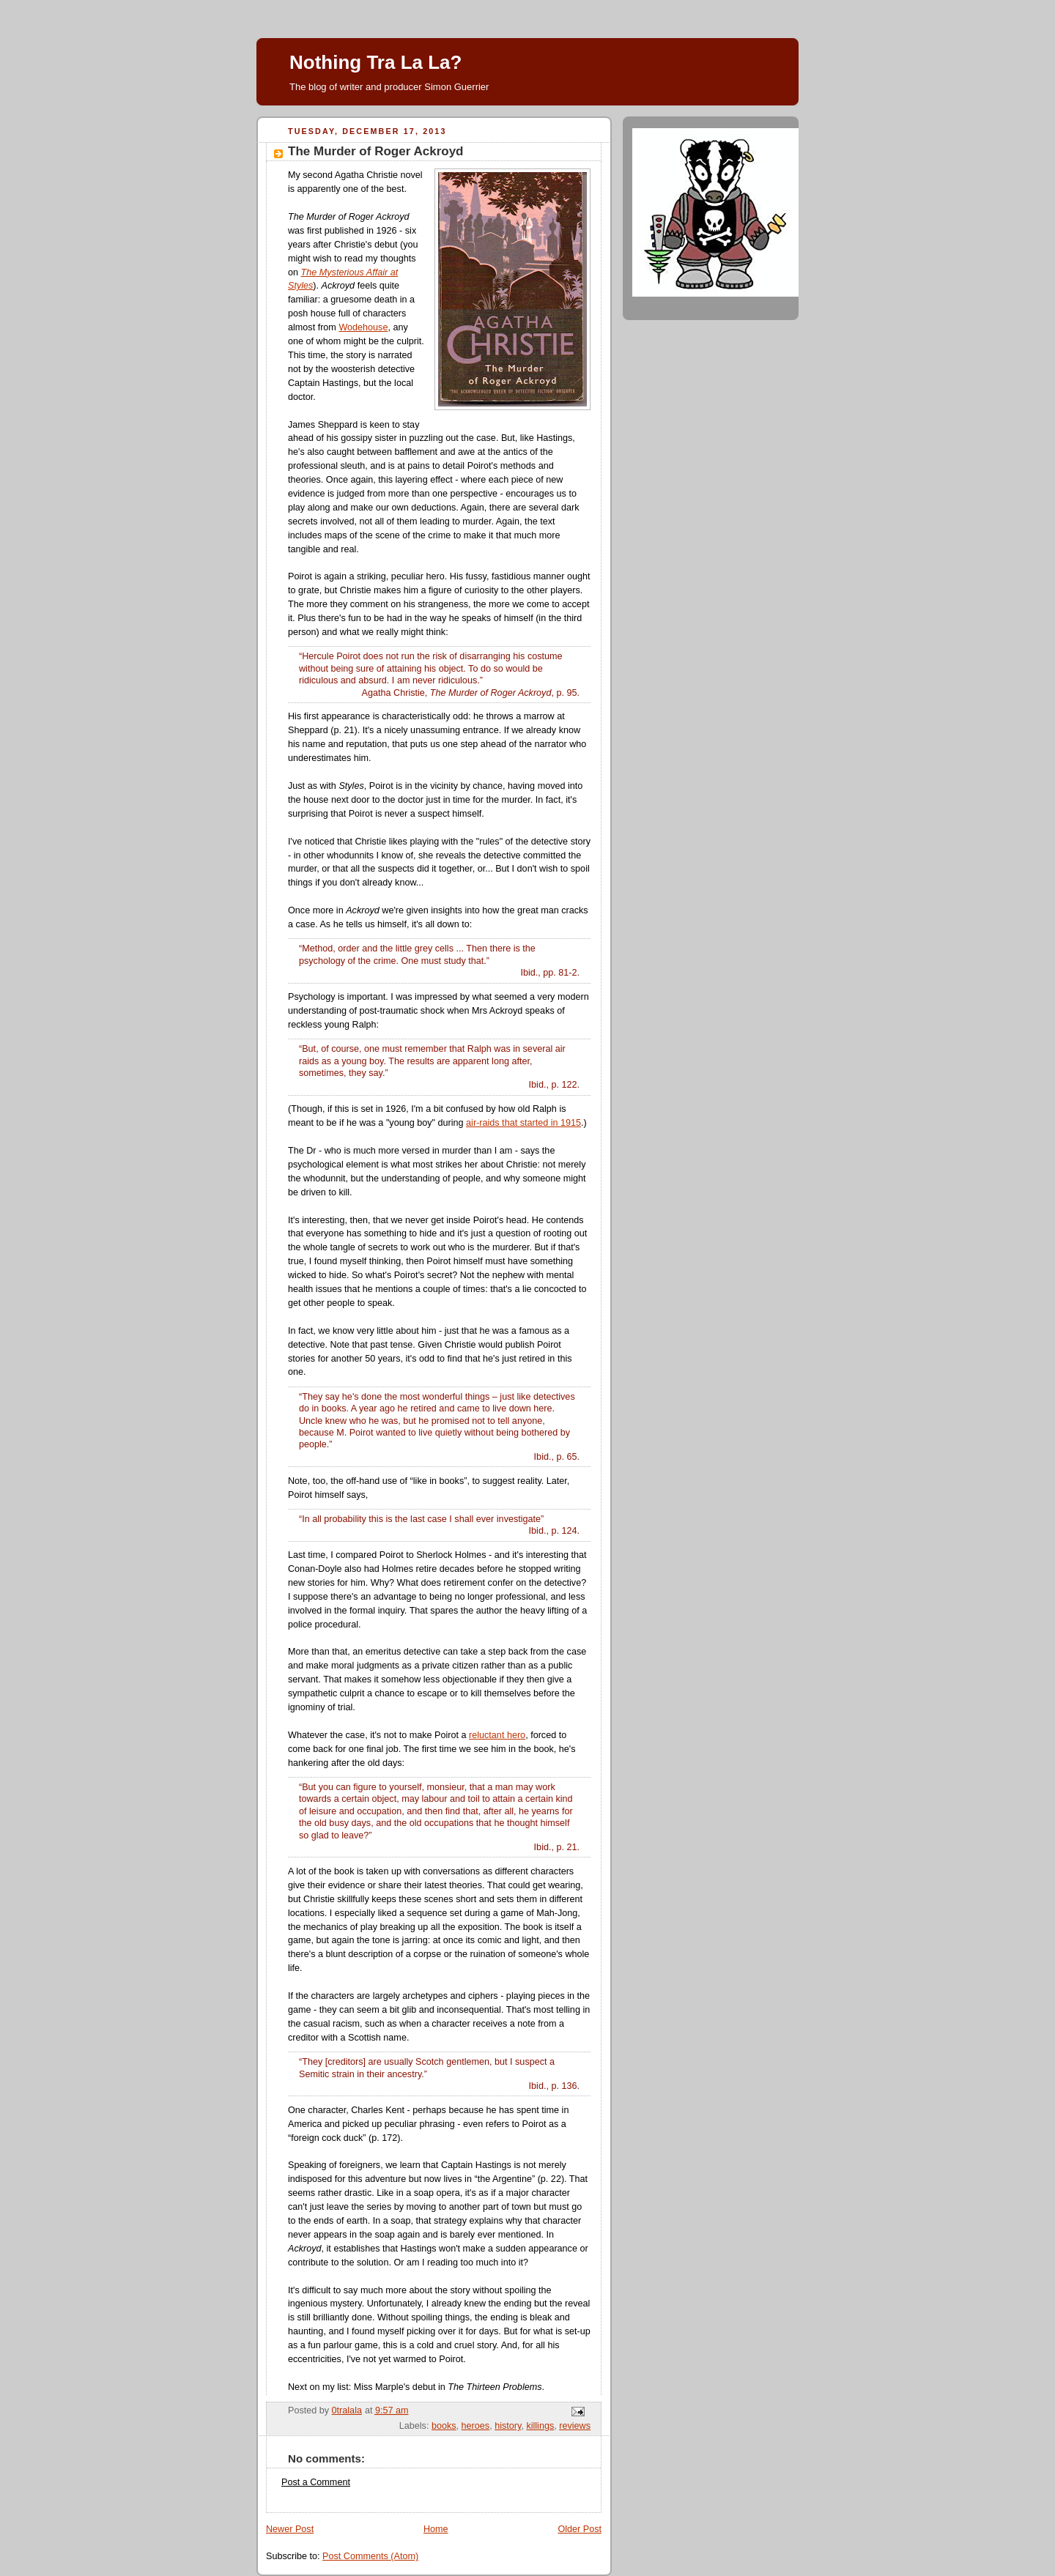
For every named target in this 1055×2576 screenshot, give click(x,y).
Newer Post (290, 2529)
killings (540, 2426)
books (444, 2426)
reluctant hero (497, 1735)
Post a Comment (315, 2482)
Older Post (579, 2529)
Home (435, 2529)
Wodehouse (363, 327)
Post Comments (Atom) (370, 2556)
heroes (476, 2426)
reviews (575, 2426)
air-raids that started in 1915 (523, 1123)
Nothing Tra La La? (375, 62)
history (508, 2426)
